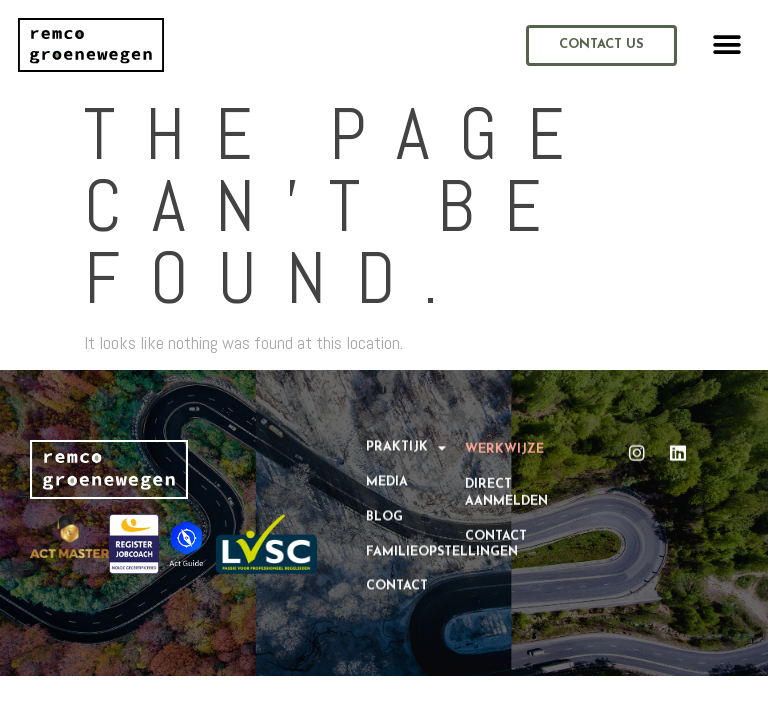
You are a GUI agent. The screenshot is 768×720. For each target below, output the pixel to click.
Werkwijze (504, 442)
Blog (384, 505)
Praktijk (406, 436)
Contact (397, 575)
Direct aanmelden (506, 484)
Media (387, 471)
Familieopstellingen (415, 540)
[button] (727, 45)
